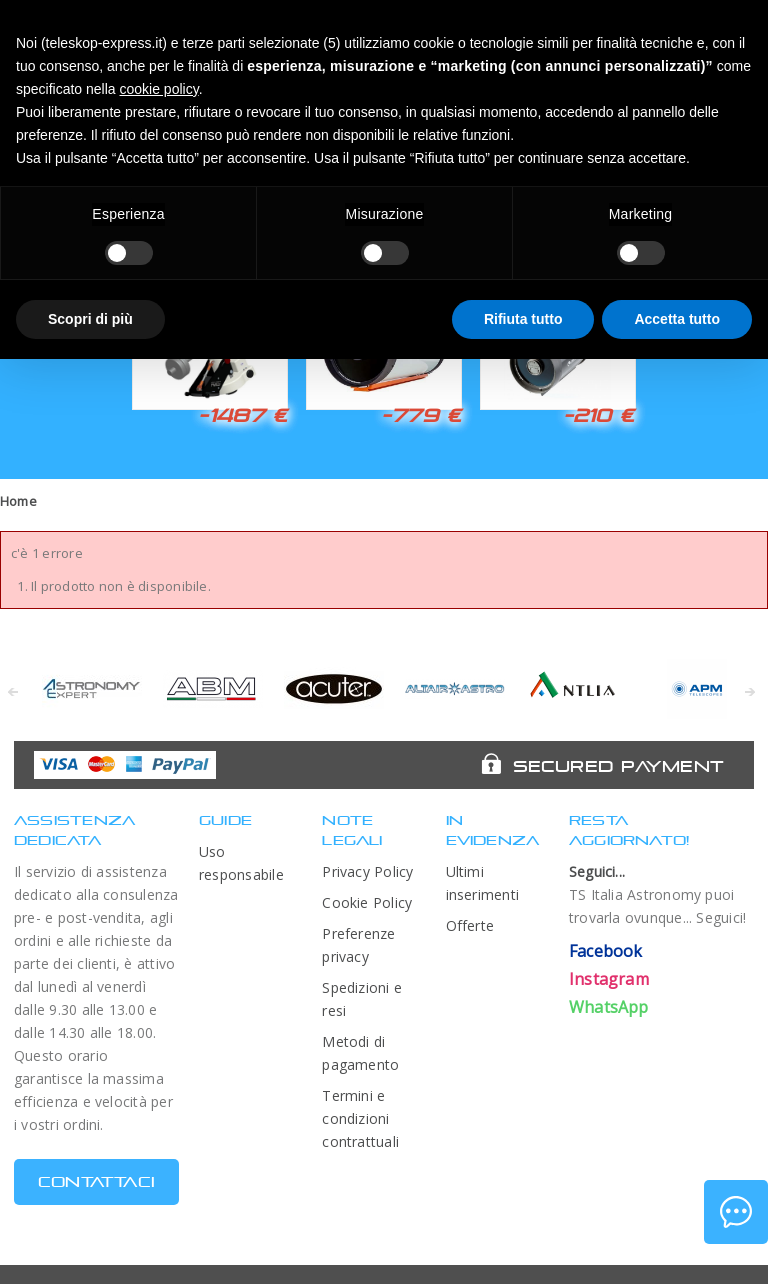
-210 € (599, 415)
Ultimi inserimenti (483, 883)
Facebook (606, 951)
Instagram (609, 979)
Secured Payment (618, 766)
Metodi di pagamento (360, 1053)
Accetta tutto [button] (677, 319)
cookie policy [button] (159, 89)
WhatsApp (609, 1007)
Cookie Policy (367, 902)
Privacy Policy (367, 871)
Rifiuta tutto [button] (523, 319)
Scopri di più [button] (90, 319)
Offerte (470, 925)
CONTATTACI (96, 1181)
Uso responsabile (241, 863)
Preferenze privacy (358, 945)
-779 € (421, 415)
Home (18, 501)
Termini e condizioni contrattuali (360, 1118)
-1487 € (242, 415)
